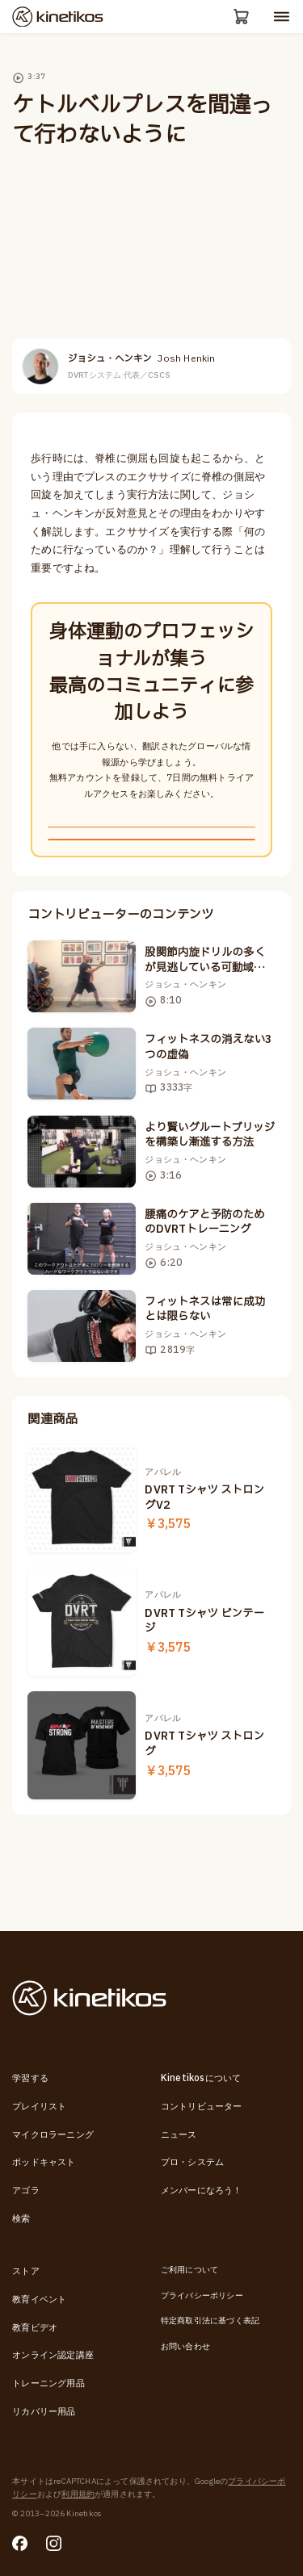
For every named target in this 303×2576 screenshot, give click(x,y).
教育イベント (39, 2299)
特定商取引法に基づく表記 (210, 2321)
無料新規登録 (151, 845)
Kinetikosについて (201, 2078)
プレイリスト (39, 2106)
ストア (26, 2271)
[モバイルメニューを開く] (281, 18)
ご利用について (189, 2270)
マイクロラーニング (53, 2135)
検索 (21, 2219)
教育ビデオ (34, 2328)
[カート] (238, 18)
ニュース (179, 2135)
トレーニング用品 (48, 2383)
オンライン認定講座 (53, 2355)
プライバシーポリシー (202, 2296)
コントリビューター (201, 2106)
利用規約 (78, 2494)
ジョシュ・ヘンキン (142, 363)
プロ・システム (192, 2163)
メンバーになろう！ (201, 2190)
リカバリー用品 (43, 2412)
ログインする (151, 888)
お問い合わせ (185, 2346)
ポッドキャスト (43, 2163)
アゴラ (26, 2190)
